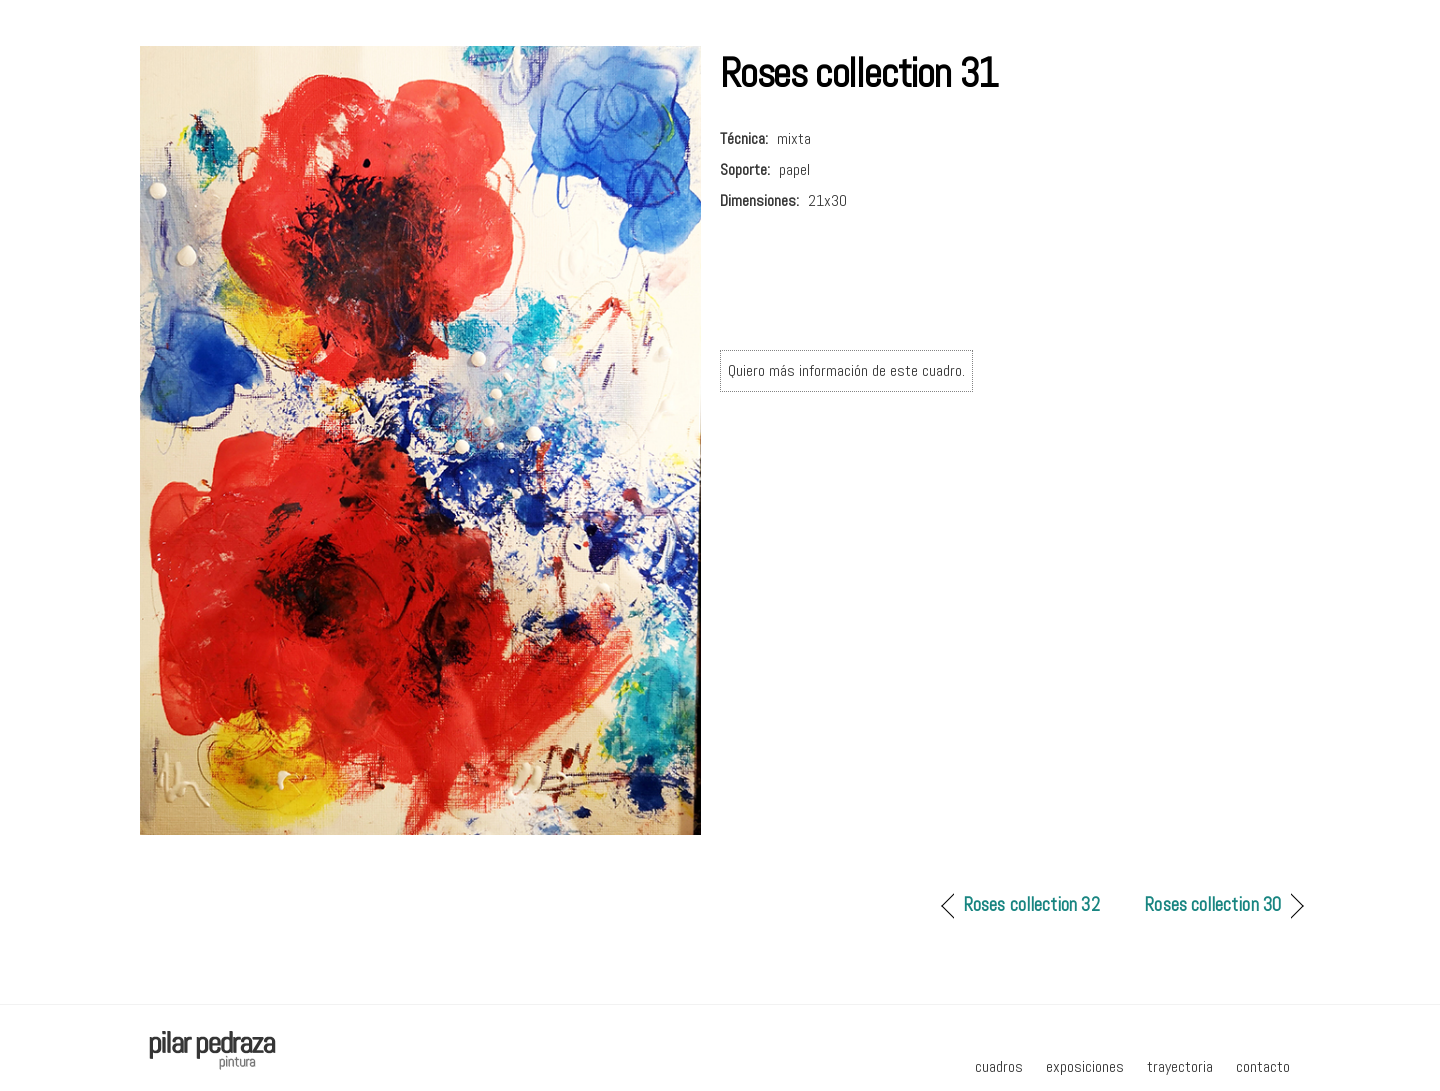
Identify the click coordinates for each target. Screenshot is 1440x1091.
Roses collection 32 (1031, 904)
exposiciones (1085, 1066)
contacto (1263, 1066)
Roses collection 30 (1212, 904)
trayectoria (1180, 1066)
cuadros (999, 1066)
